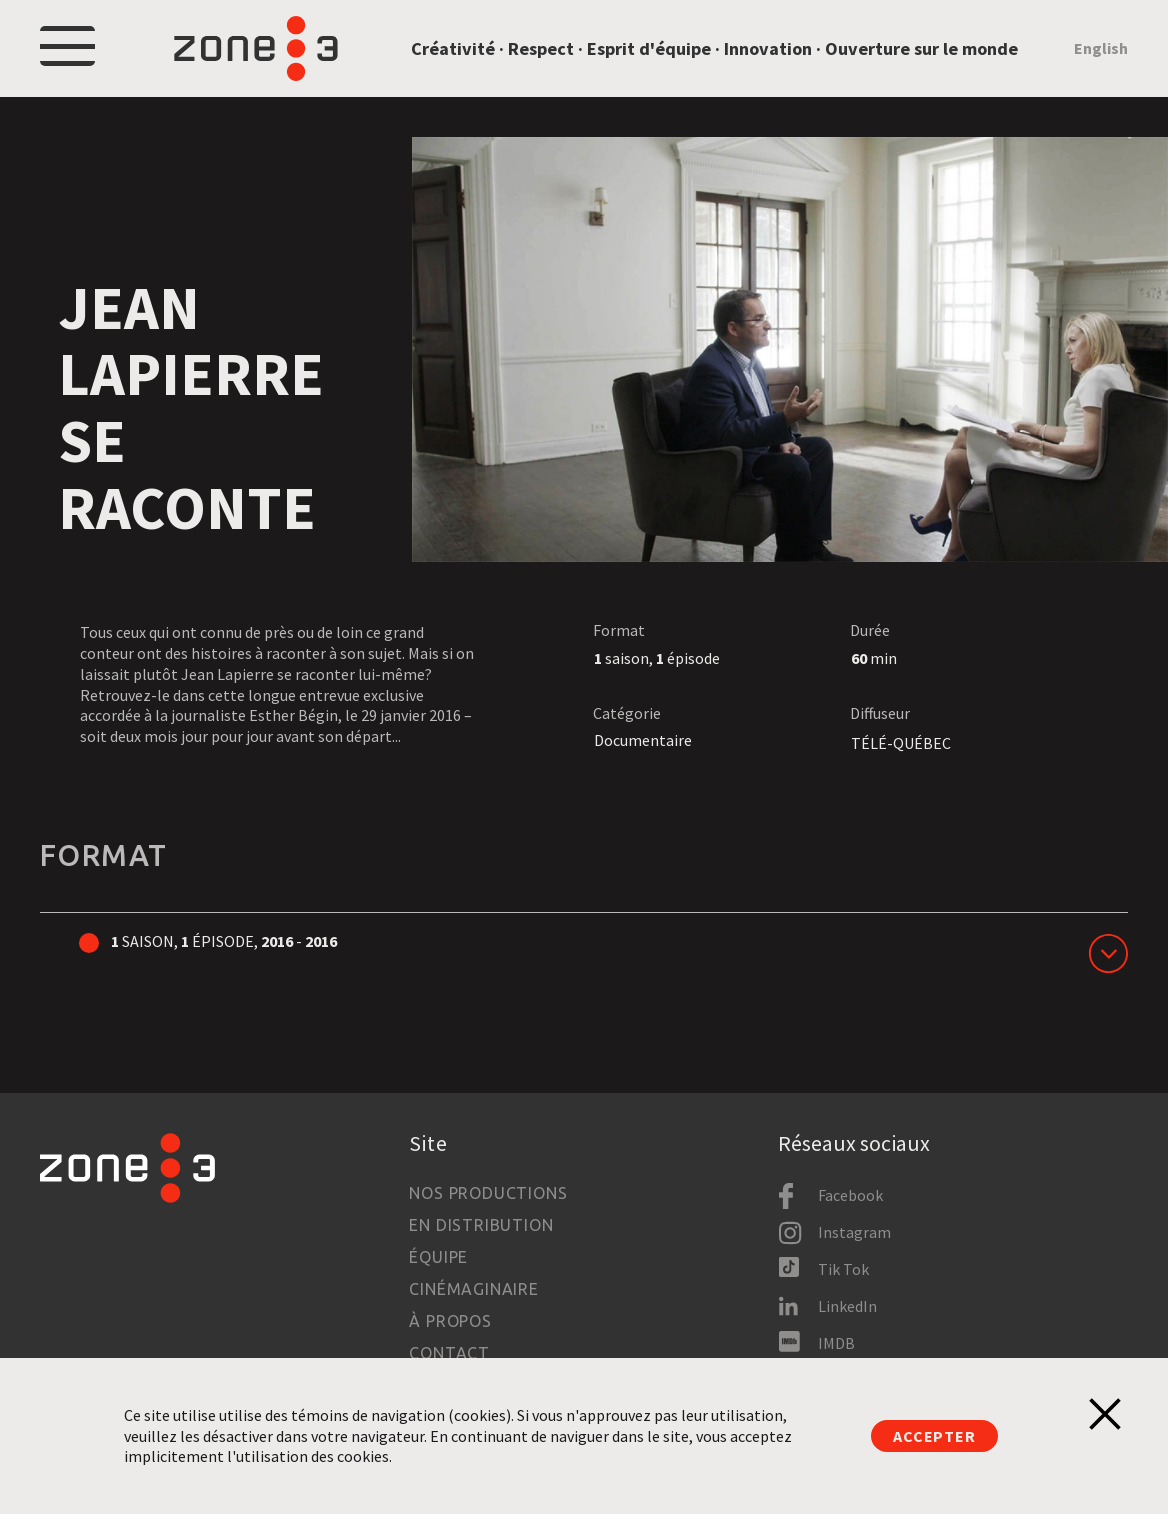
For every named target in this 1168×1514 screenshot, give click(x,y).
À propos (450, 1321)
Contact (449, 1353)
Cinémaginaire (473, 1289)
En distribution (481, 1225)
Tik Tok (843, 1269)
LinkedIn (847, 1306)
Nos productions (488, 1193)
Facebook (850, 1195)
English (1101, 48)
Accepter (934, 1436)
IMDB (836, 1343)
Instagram (854, 1232)
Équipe (438, 1257)
